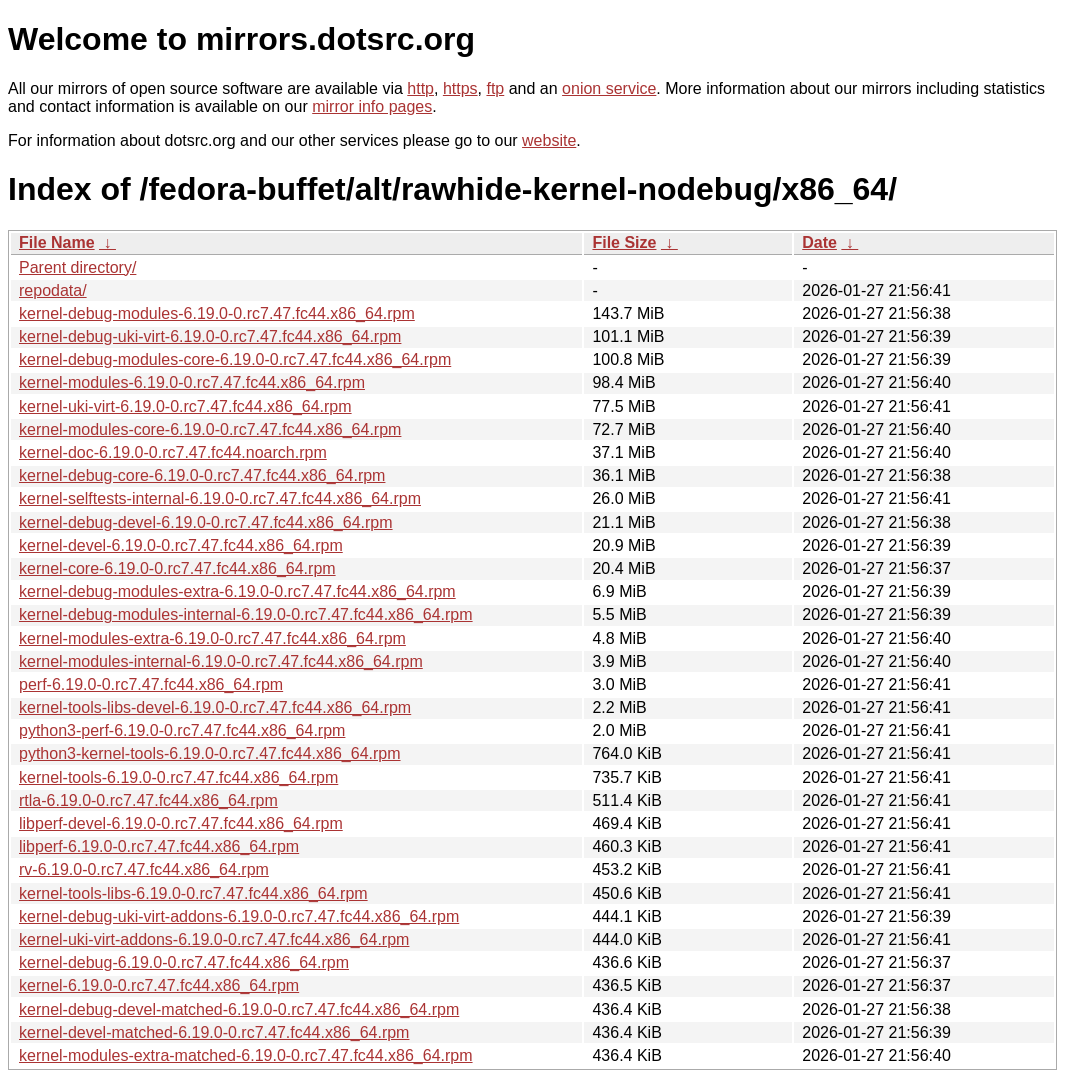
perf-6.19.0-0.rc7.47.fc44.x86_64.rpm (151, 684)
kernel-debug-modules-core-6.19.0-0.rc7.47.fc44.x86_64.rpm (235, 359)
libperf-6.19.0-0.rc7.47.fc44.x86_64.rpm (159, 846)
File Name (57, 242)
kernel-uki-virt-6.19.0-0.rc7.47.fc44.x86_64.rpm (185, 406)
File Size (624, 242)
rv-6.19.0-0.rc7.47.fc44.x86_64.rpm (144, 869)
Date (819, 242)
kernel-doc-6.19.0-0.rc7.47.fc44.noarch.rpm (173, 452)
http (420, 88)
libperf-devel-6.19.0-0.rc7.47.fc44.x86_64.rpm (181, 823)
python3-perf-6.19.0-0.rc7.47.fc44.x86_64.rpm (182, 730)
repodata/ (53, 290)
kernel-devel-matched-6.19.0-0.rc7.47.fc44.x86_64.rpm (214, 1032)
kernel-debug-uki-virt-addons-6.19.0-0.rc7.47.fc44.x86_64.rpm (239, 916)
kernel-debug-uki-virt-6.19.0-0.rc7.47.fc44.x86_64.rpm (210, 336)
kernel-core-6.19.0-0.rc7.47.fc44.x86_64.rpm (177, 568)
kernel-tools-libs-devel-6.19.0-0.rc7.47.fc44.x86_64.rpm (215, 707)
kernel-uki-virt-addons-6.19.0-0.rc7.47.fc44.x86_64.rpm (214, 939)
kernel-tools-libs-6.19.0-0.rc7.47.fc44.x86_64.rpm (193, 893)
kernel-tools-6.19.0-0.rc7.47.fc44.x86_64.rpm (178, 777)
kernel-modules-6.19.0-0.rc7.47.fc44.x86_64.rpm (192, 382)
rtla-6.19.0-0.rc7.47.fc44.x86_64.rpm (148, 800)
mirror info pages (372, 106)
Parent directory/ (77, 267)
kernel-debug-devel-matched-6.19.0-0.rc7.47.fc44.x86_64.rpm (239, 1009)
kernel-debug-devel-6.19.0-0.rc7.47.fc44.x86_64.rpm (206, 522)
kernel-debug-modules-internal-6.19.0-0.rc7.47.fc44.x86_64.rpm (246, 614)
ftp (495, 88)
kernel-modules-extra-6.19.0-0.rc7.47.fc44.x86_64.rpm (212, 638)
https (460, 88)
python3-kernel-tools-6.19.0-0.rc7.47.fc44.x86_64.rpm (210, 753)
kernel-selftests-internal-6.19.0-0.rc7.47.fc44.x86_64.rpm (220, 498)
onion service (609, 88)
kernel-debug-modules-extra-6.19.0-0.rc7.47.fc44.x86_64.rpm (237, 591)
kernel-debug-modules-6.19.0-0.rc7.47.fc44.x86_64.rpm (217, 313)
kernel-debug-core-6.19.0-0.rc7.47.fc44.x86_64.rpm (202, 475)
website (549, 140)
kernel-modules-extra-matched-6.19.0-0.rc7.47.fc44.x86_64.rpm (246, 1055)
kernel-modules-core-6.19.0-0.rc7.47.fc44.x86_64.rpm (210, 429)
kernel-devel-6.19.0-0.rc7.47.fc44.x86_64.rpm (181, 545)
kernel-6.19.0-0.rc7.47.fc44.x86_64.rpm (159, 985)
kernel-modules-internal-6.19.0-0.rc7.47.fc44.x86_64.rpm (221, 661)
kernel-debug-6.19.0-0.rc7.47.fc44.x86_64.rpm (184, 962)
